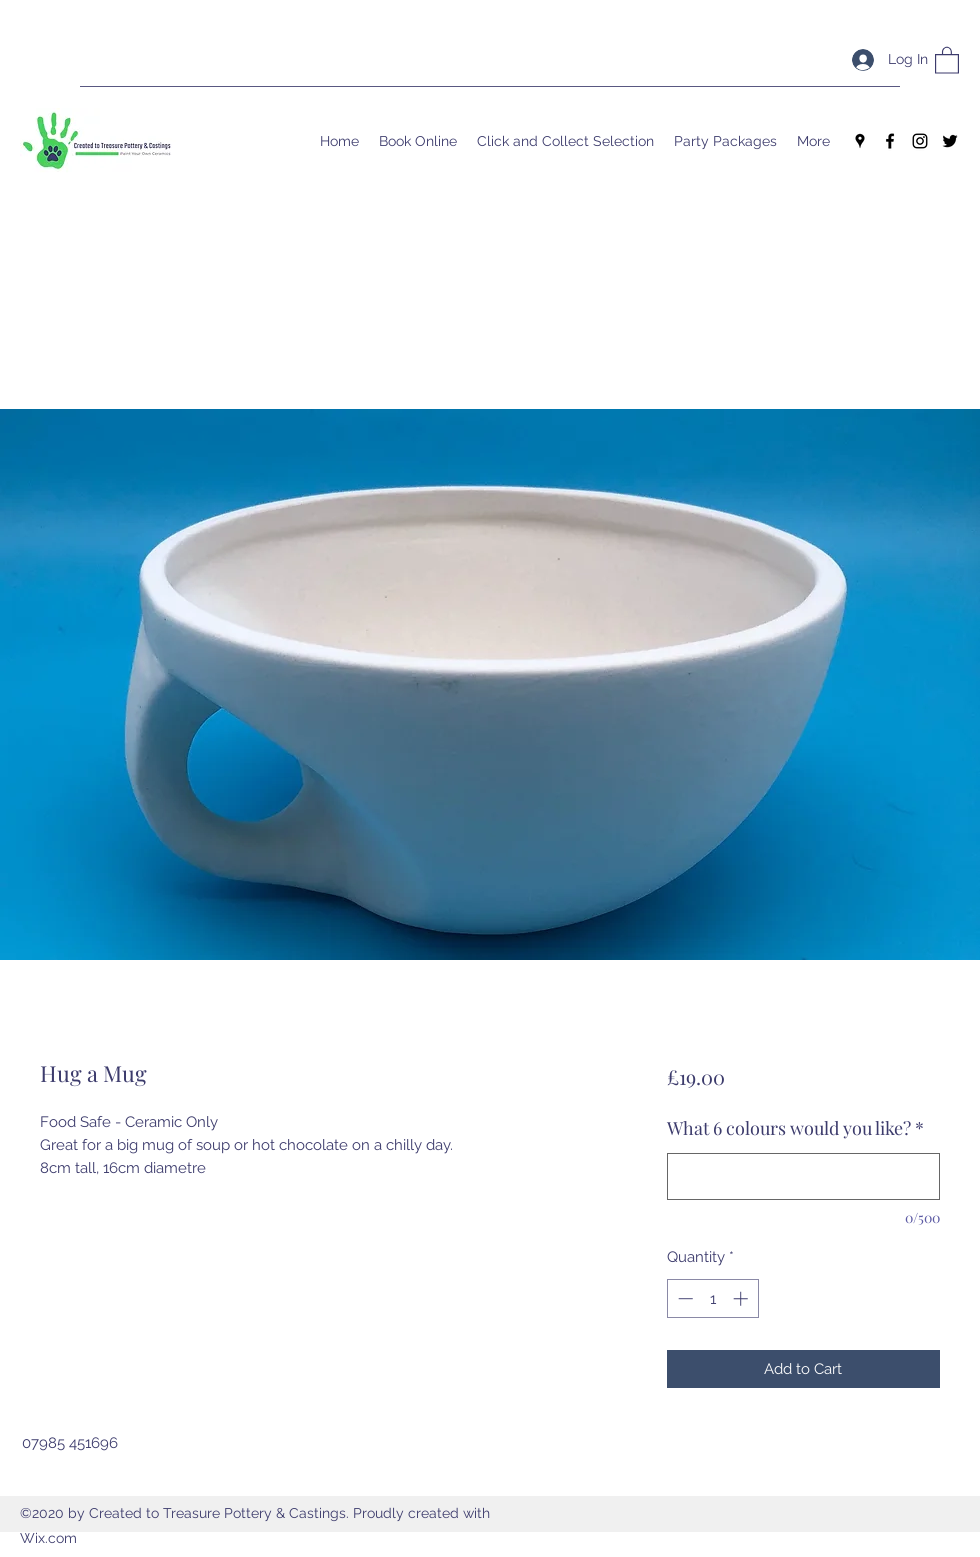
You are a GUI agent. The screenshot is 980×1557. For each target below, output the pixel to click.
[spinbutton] (712, 1298)
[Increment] (742, 1298)
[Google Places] (860, 141)
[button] (947, 59)
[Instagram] (920, 141)
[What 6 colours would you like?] (803, 1176)
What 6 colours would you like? (795, 1128)
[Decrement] (683, 1298)
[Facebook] (890, 141)
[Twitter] (950, 141)
